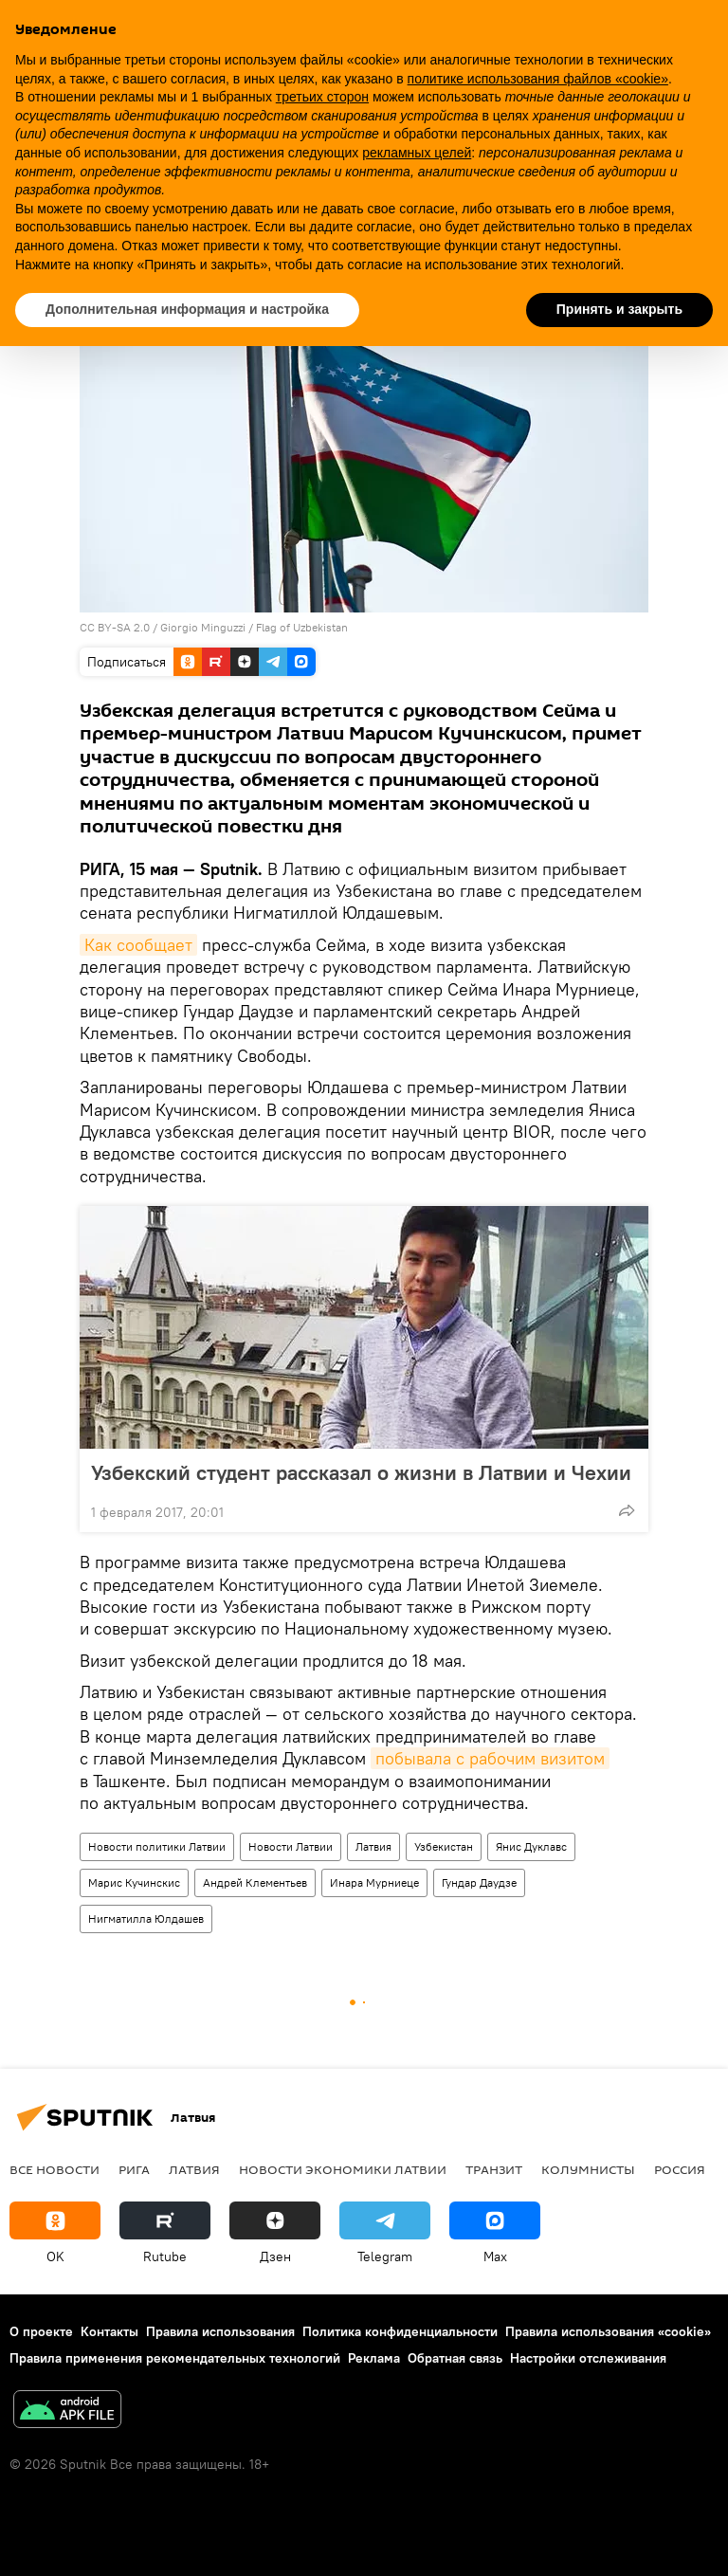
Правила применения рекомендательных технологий (174, 2357)
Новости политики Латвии (157, 1846)
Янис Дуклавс (531, 1846)
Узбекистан (443, 1846)
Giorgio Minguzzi (203, 627)
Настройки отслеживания (588, 2357)
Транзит (493, 2169)
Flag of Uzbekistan (302, 627)
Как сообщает (138, 945)
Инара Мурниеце (374, 1882)
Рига (134, 2169)
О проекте (41, 2331)
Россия (679, 2169)
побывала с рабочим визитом (490, 1758)
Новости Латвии (290, 1846)
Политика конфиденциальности (400, 2331)
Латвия (373, 1846)
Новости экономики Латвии (342, 2169)
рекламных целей (416, 152)
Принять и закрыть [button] (619, 309)
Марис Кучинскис (134, 1882)
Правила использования (220, 2331)
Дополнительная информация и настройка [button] (187, 309)
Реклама (374, 2357)
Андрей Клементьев (255, 1882)
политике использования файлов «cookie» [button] (538, 78)
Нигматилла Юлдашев (146, 1918)
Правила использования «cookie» (608, 2331)
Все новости (54, 2169)
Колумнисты (588, 2169)
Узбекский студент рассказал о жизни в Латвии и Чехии (361, 1472)
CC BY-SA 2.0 (115, 627)
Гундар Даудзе (479, 1882)
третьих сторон (322, 96)
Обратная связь (455, 2357)
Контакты (109, 2331)
